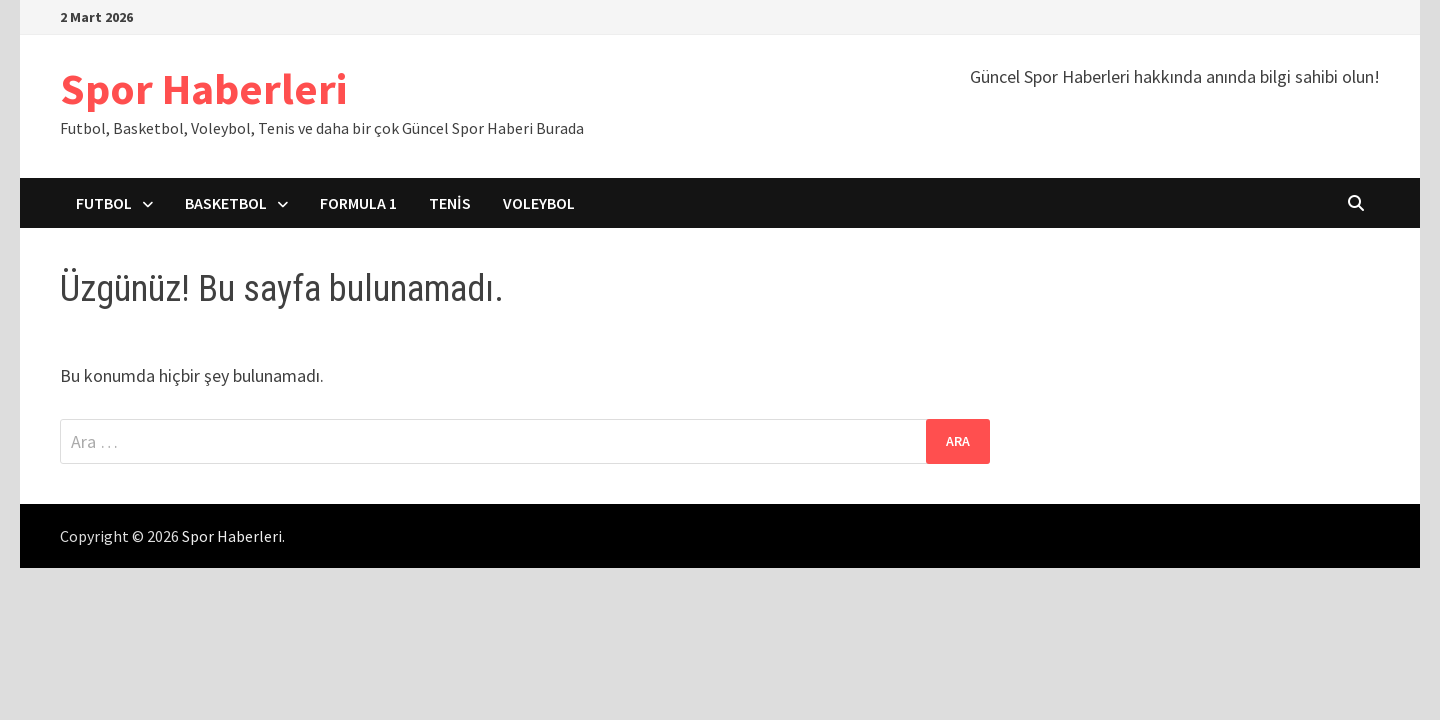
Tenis (450, 203)
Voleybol (539, 203)
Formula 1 (358, 203)
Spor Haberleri (203, 88)
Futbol (104, 203)
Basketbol (226, 203)
